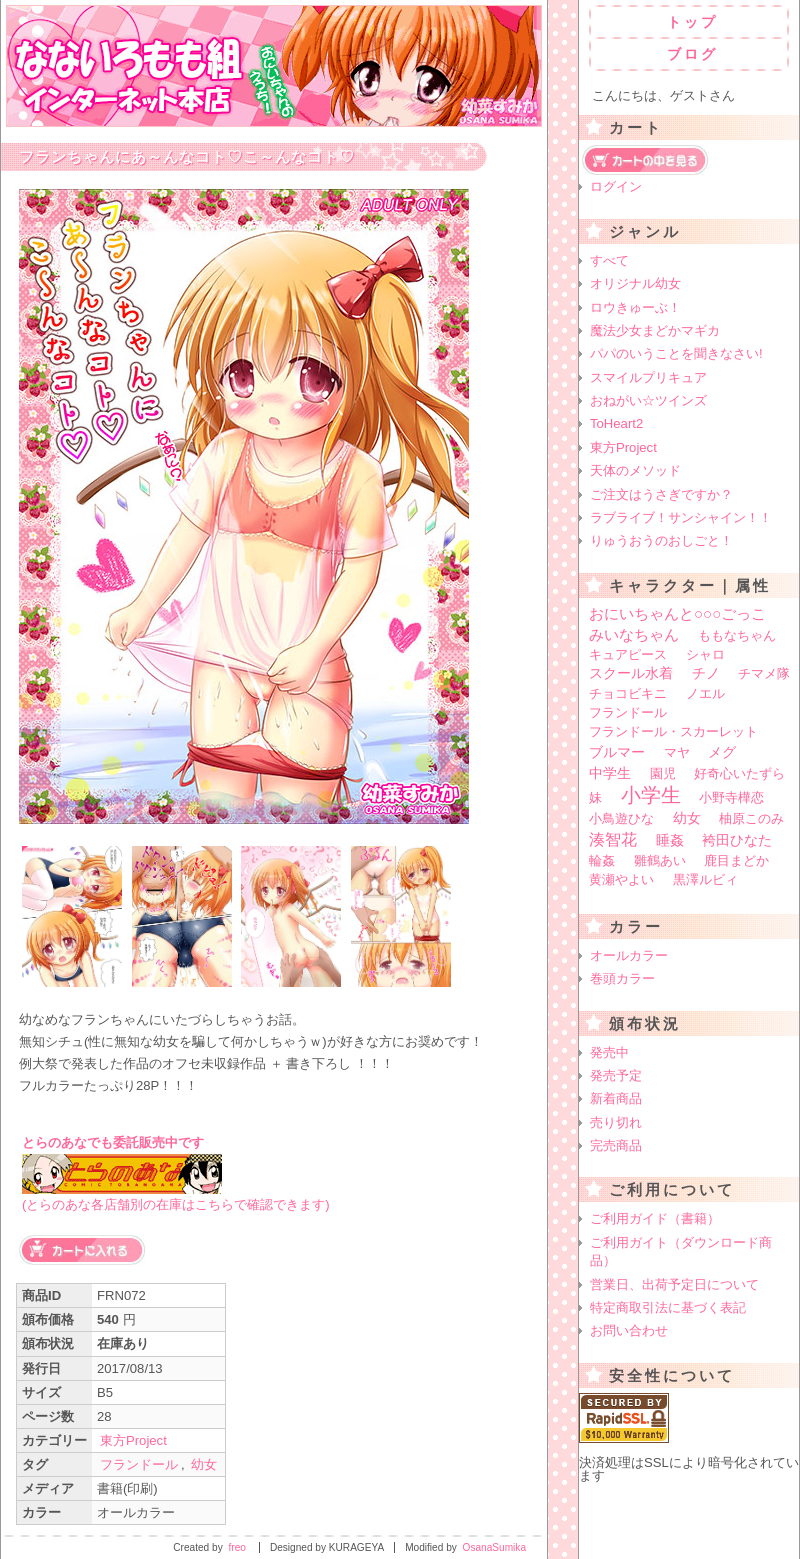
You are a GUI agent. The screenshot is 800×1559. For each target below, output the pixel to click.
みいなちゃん (634, 634)
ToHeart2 (616, 423)
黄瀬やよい (621, 879)
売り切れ (616, 1122)
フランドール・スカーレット (673, 731)
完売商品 (616, 1145)
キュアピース (628, 654)
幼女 (204, 1464)
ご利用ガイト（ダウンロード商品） (681, 1251)
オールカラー (629, 955)
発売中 (609, 1052)
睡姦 (670, 840)
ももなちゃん (737, 635)
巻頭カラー (622, 978)
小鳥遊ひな (621, 818)
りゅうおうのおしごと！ (661, 540)
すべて (609, 260)
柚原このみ (751, 818)
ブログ (692, 54)
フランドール (139, 1464)
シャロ (705, 654)
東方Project (133, 1440)
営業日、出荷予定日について (674, 1284)
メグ (722, 752)
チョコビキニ (628, 693)
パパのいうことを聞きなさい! (676, 353)
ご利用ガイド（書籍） (655, 1218)
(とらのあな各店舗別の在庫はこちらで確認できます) (176, 1204)
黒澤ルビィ (705, 879)
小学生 (651, 795)
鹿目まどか (736, 860)
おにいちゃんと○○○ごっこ (677, 613)
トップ (692, 22)
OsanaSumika (494, 1547)
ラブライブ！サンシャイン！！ (681, 517)
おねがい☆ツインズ (648, 400)
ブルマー (617, 752)
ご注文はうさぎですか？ (661, 494)
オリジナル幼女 (635, 283)
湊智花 (613, 839)
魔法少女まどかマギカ (655, 330)
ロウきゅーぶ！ (635, 307)
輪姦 (602, 860)
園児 (663, 773)
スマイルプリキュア (648, 377)
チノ (706, 673)
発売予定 (616, 1075)
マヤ (677, 752)
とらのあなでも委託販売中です (113, 1142)
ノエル (705, 693)
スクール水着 (631, 673)
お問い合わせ (629, 1330)
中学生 (610, 773)
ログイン (616, 186)
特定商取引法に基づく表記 (668, 1307)
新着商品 (616, 1098)
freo (237, 1547)
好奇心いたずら (739, 773)
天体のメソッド (635, 470)
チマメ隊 (764, 673)
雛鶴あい (660, 860)
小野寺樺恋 (731, 797)
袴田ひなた (737, 840)
